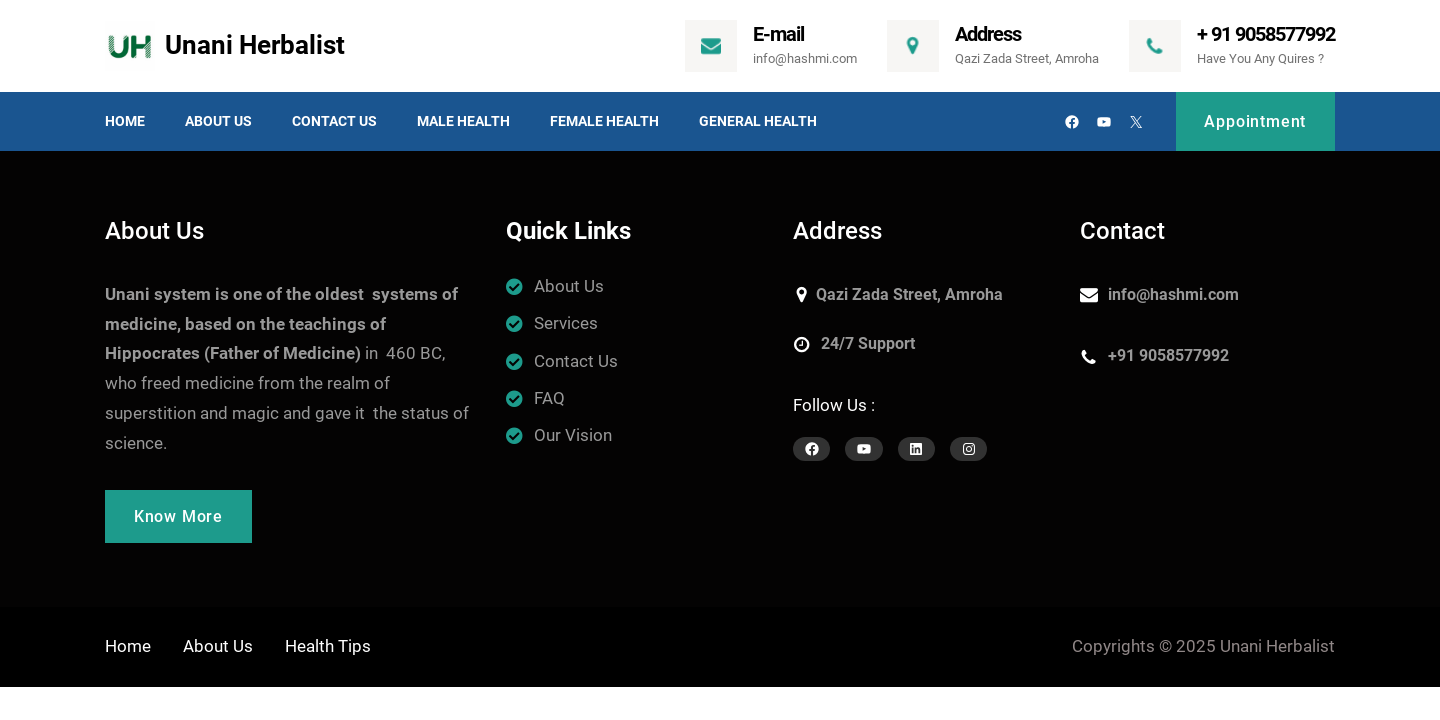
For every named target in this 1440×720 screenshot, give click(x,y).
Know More (178, 516)
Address (988, 34)
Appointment (1255, 121)
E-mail (778, 34)
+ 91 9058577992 (1266, 34)
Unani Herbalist (255, 45)
